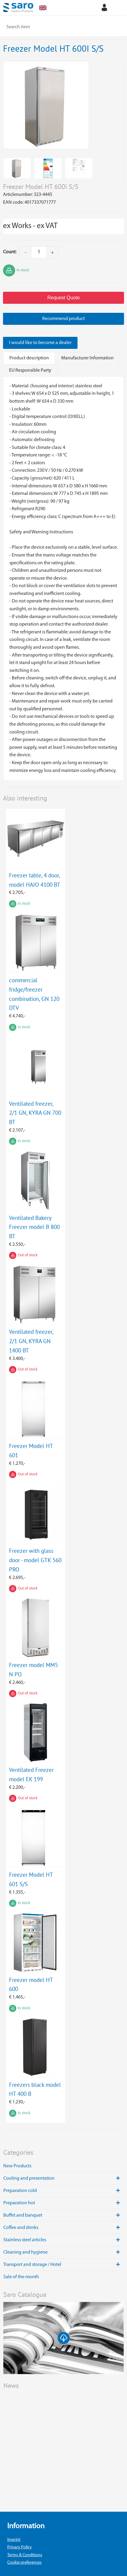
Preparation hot (63, 2203)
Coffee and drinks (63, 2228)
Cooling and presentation (63, 2178)
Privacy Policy (19, 2547)
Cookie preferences (24, 2562)
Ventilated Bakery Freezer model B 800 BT (34, 1227)
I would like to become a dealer (40, 342)
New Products (17, 2166)
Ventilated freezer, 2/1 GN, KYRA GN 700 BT (35, 1113)
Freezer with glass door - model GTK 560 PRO (35, 1560)
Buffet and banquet (63, 2215)
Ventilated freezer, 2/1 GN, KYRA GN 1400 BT (31, 1341)
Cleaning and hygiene (63, 2252)
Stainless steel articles (63, 2240)
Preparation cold (63, 2191)
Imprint (14, 2540)
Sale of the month (21, 2277)
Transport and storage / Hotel (63, 2265)
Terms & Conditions (24, 2555)
